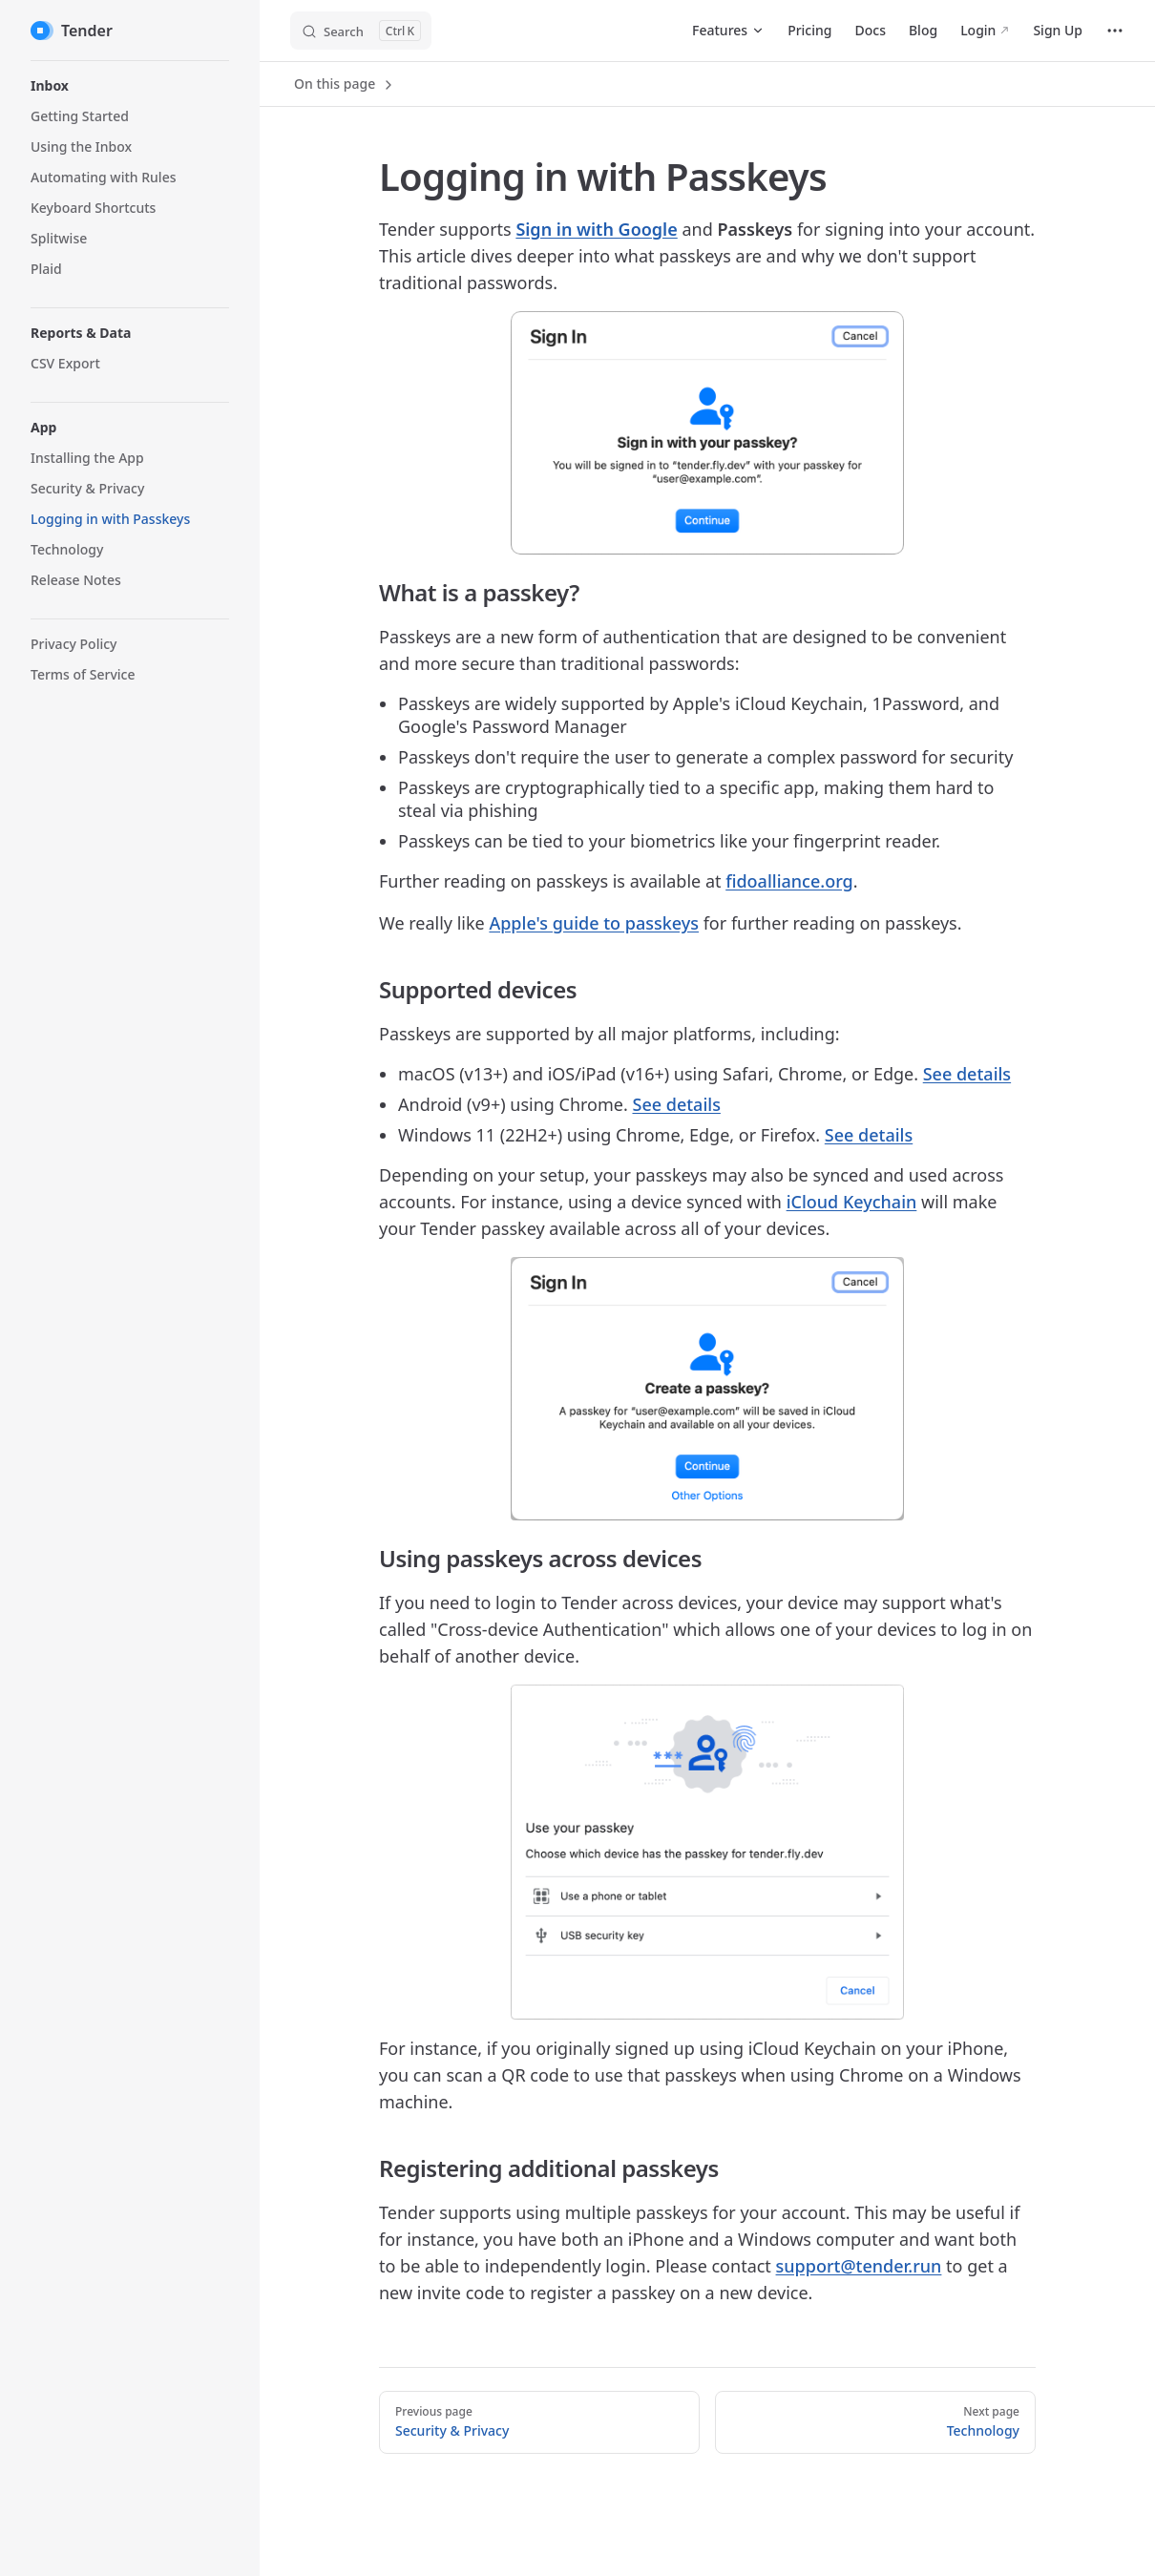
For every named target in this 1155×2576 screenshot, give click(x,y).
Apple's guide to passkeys (594, 922)
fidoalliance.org (789, 880)
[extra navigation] (1115, 30)
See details (967, 1073)
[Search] (360, 30)
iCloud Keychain (852, 1201)
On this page (345, 83)
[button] (130, 86)
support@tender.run (859, 2265)
